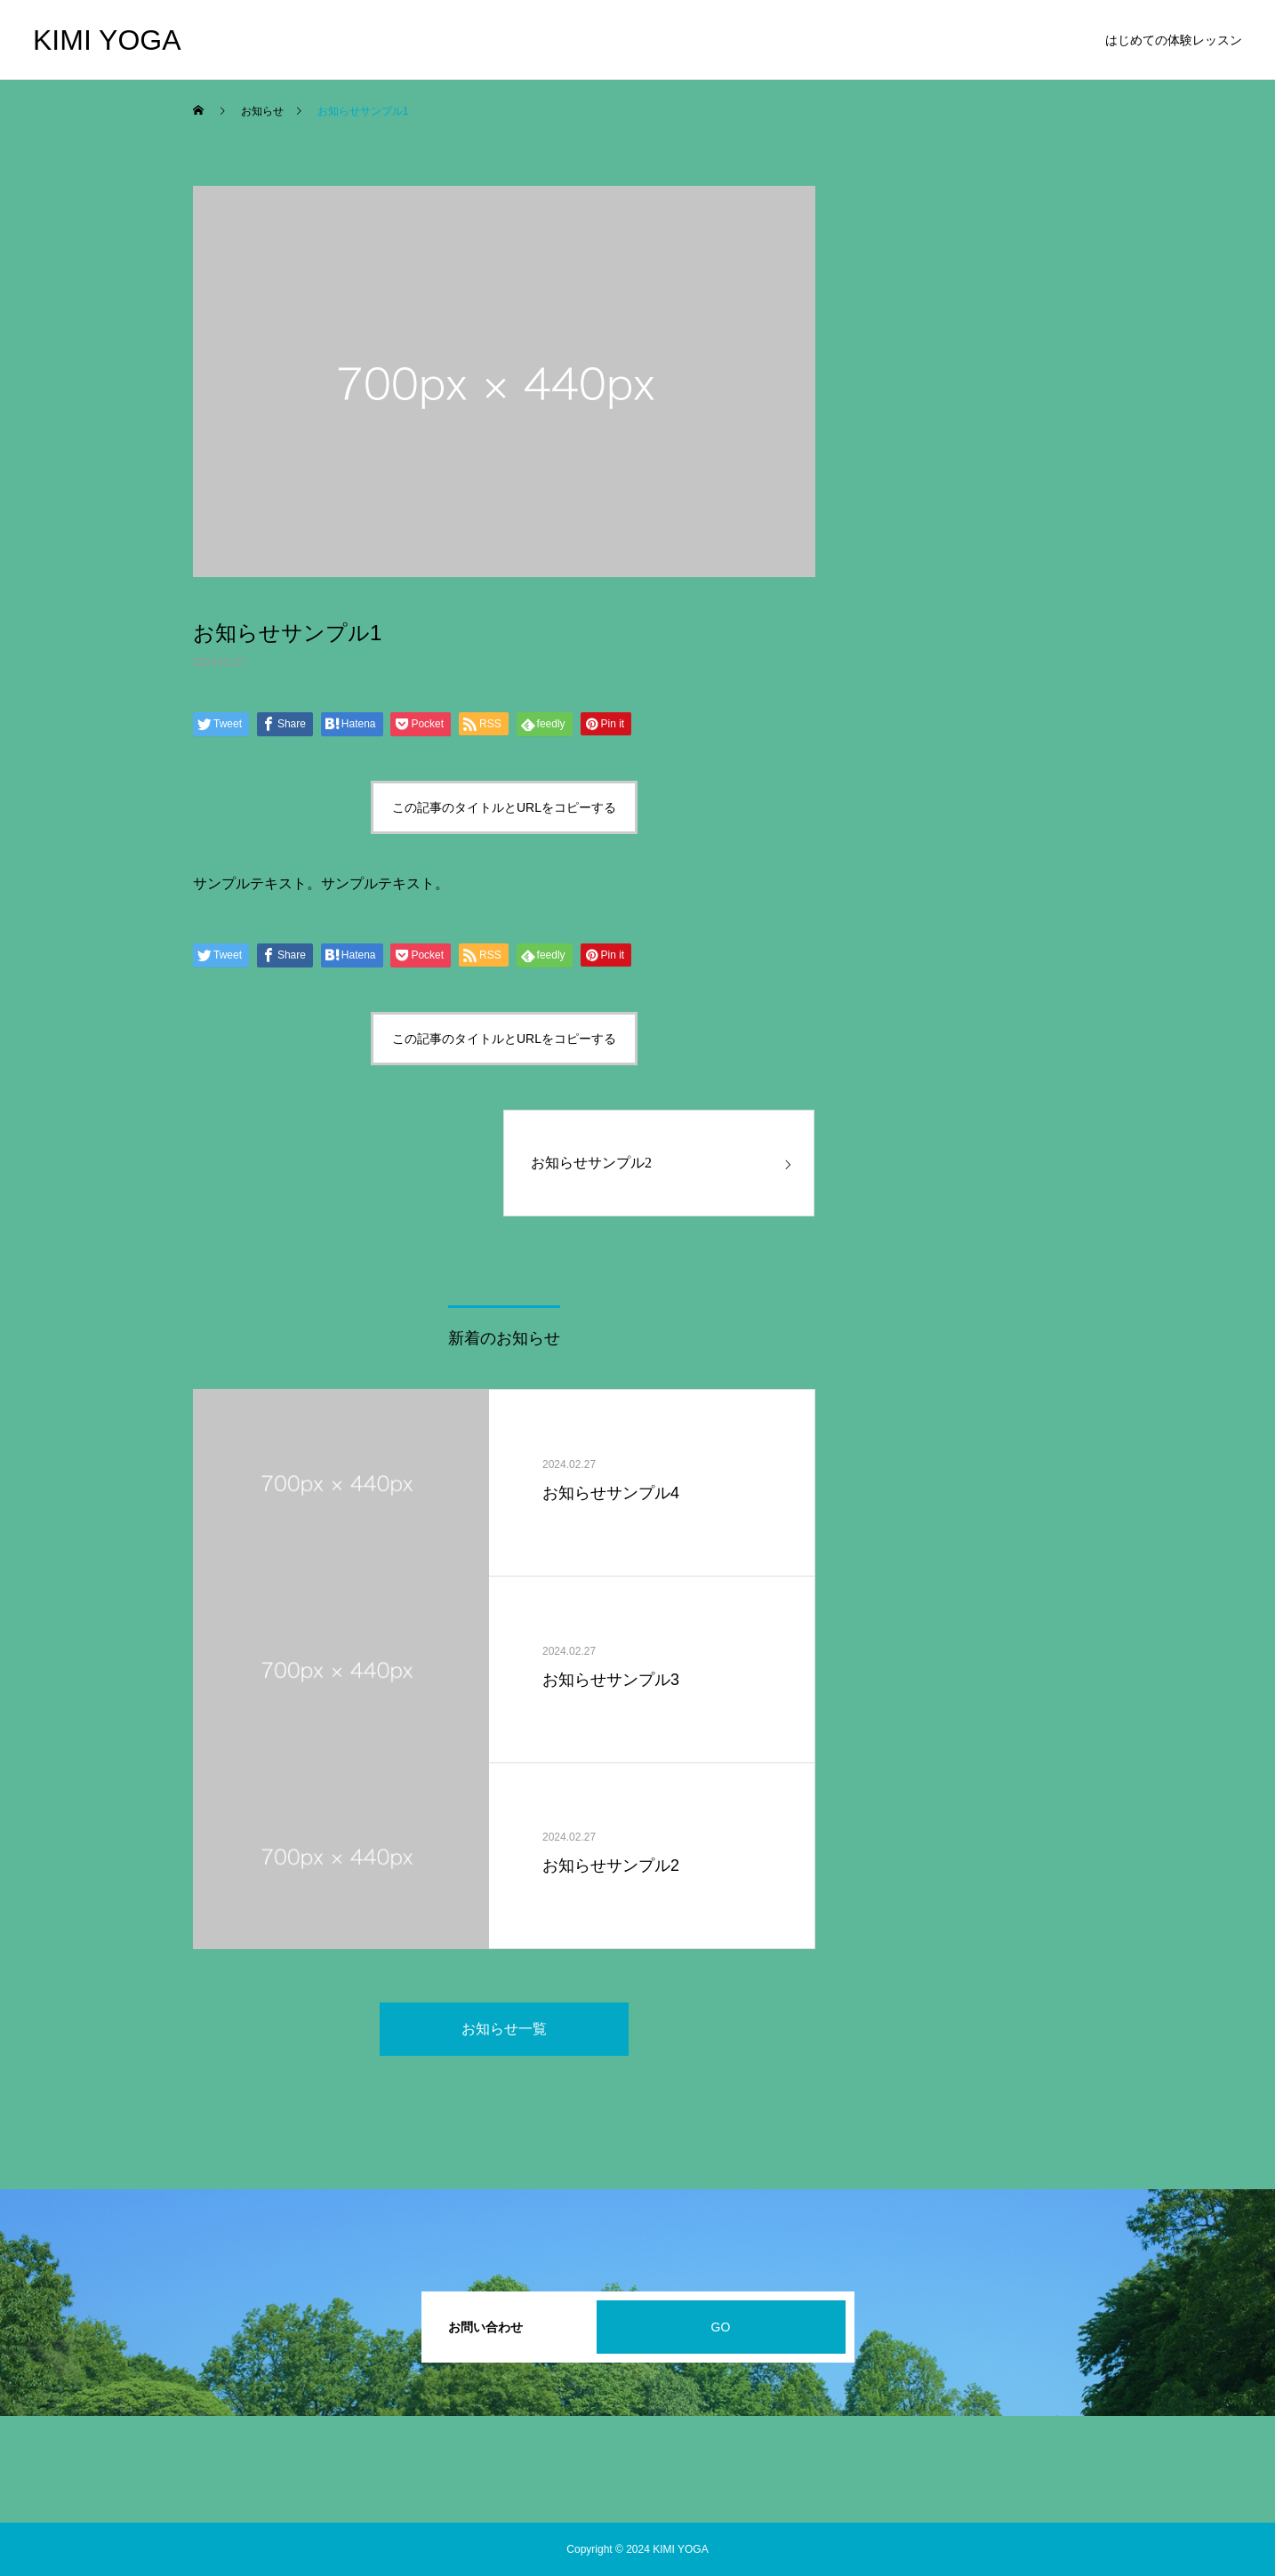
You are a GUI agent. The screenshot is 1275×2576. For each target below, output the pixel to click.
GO (721, 2327)
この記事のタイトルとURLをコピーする (504, 807)
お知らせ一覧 (504, 2028)
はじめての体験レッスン (1173, 40)
